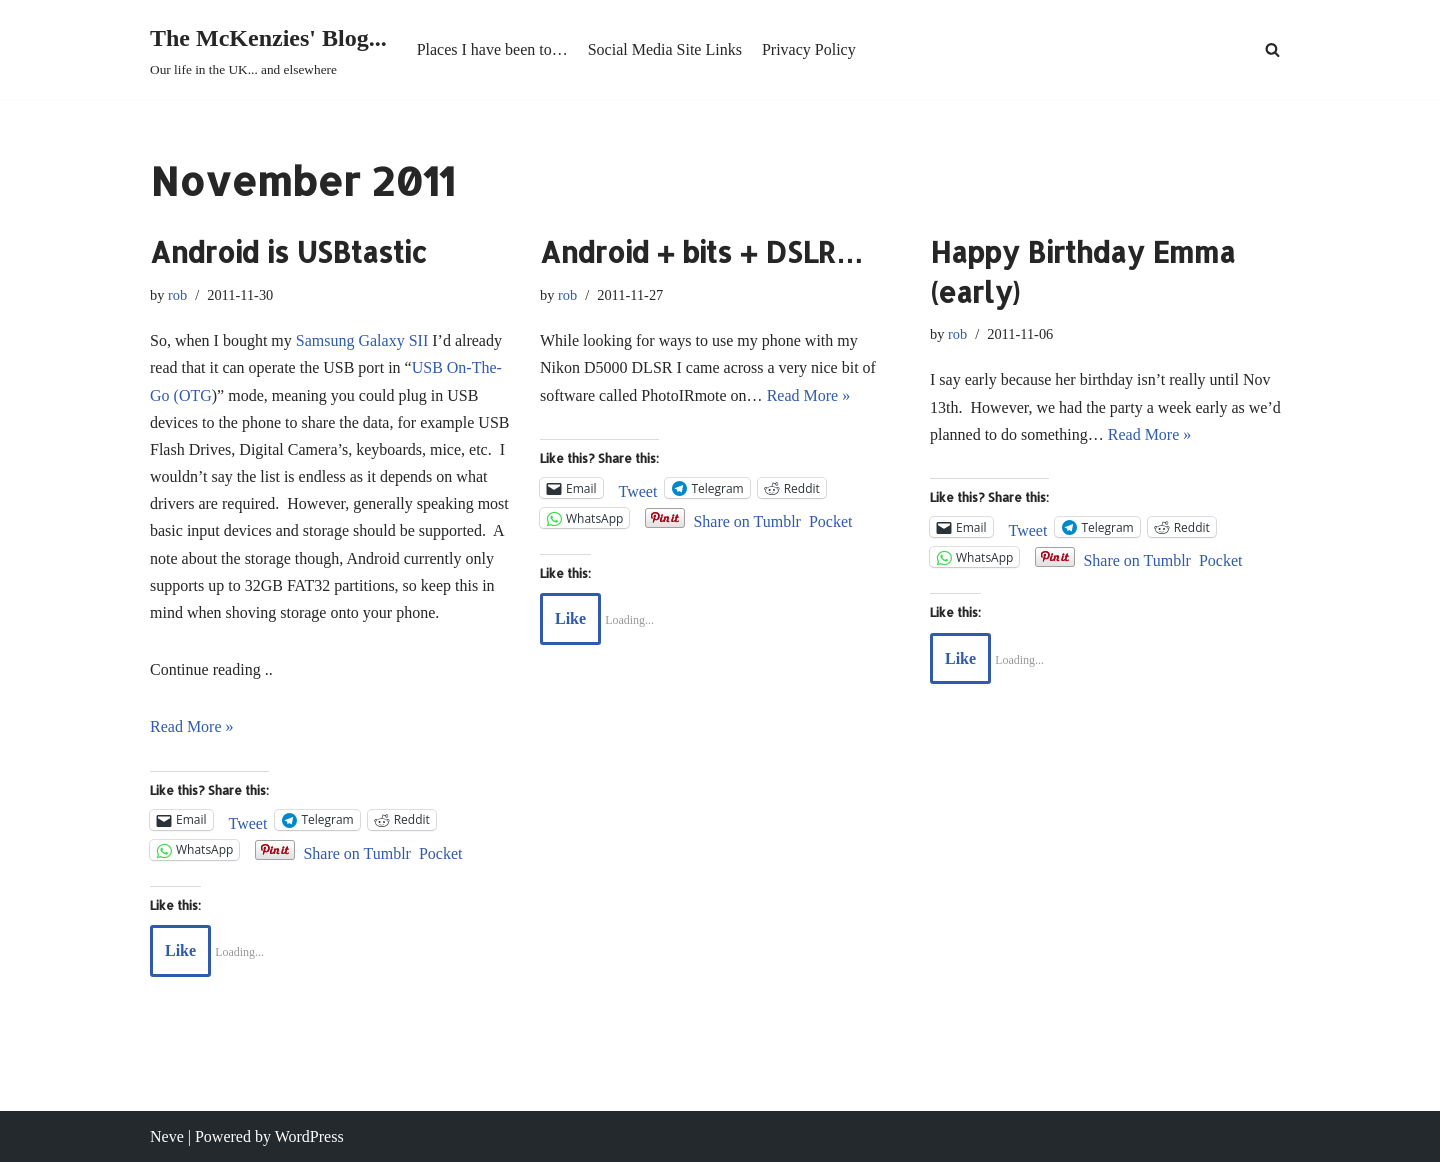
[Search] (1272, 49)
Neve (167, 1136)
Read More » (192, 726)
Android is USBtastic (288, 252)
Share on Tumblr (357, 851)
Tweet (248, 821)
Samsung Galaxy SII (362, 340)
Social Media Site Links (665, 49)
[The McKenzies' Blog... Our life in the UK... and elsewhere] (268, 49)
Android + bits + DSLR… (702, 252)
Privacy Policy (809, 49)
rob (177, 295)
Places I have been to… (492, 49)
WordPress (309, 1136)
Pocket (441, 853)
